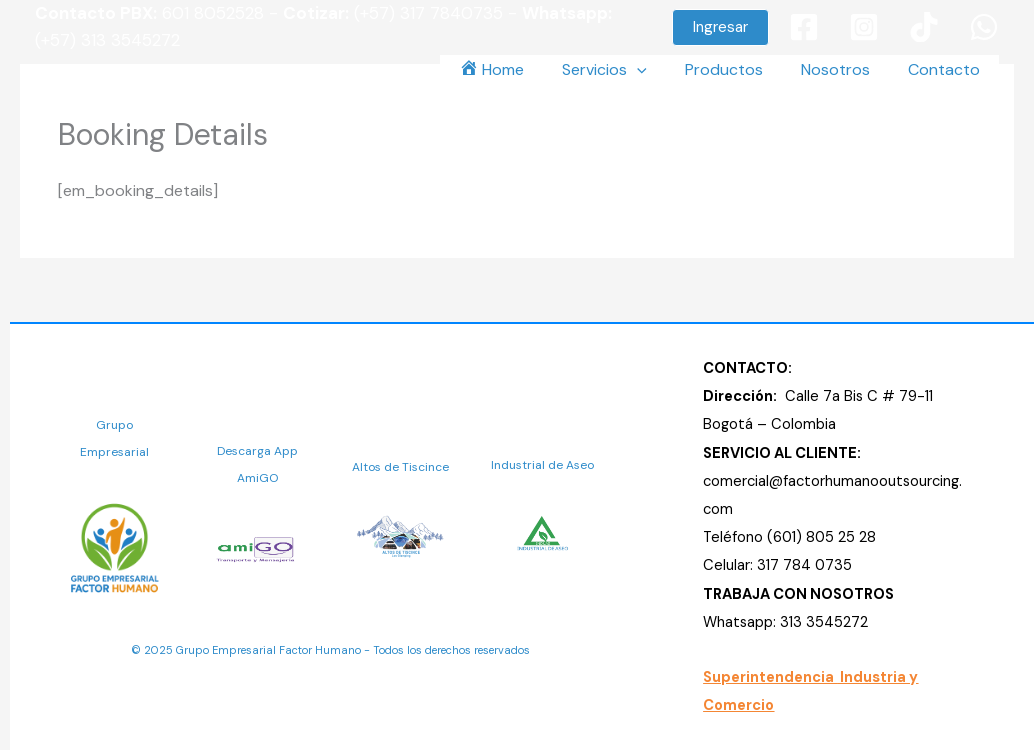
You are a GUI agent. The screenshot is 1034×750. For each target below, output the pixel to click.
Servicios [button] (625, 70)
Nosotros (844, 69)
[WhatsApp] (984, 27)
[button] (720, 27)
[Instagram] (864, 27)
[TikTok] (924, 27)
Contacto (947, 69)
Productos (739, 69)
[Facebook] (804, 27)
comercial (736, 481)
